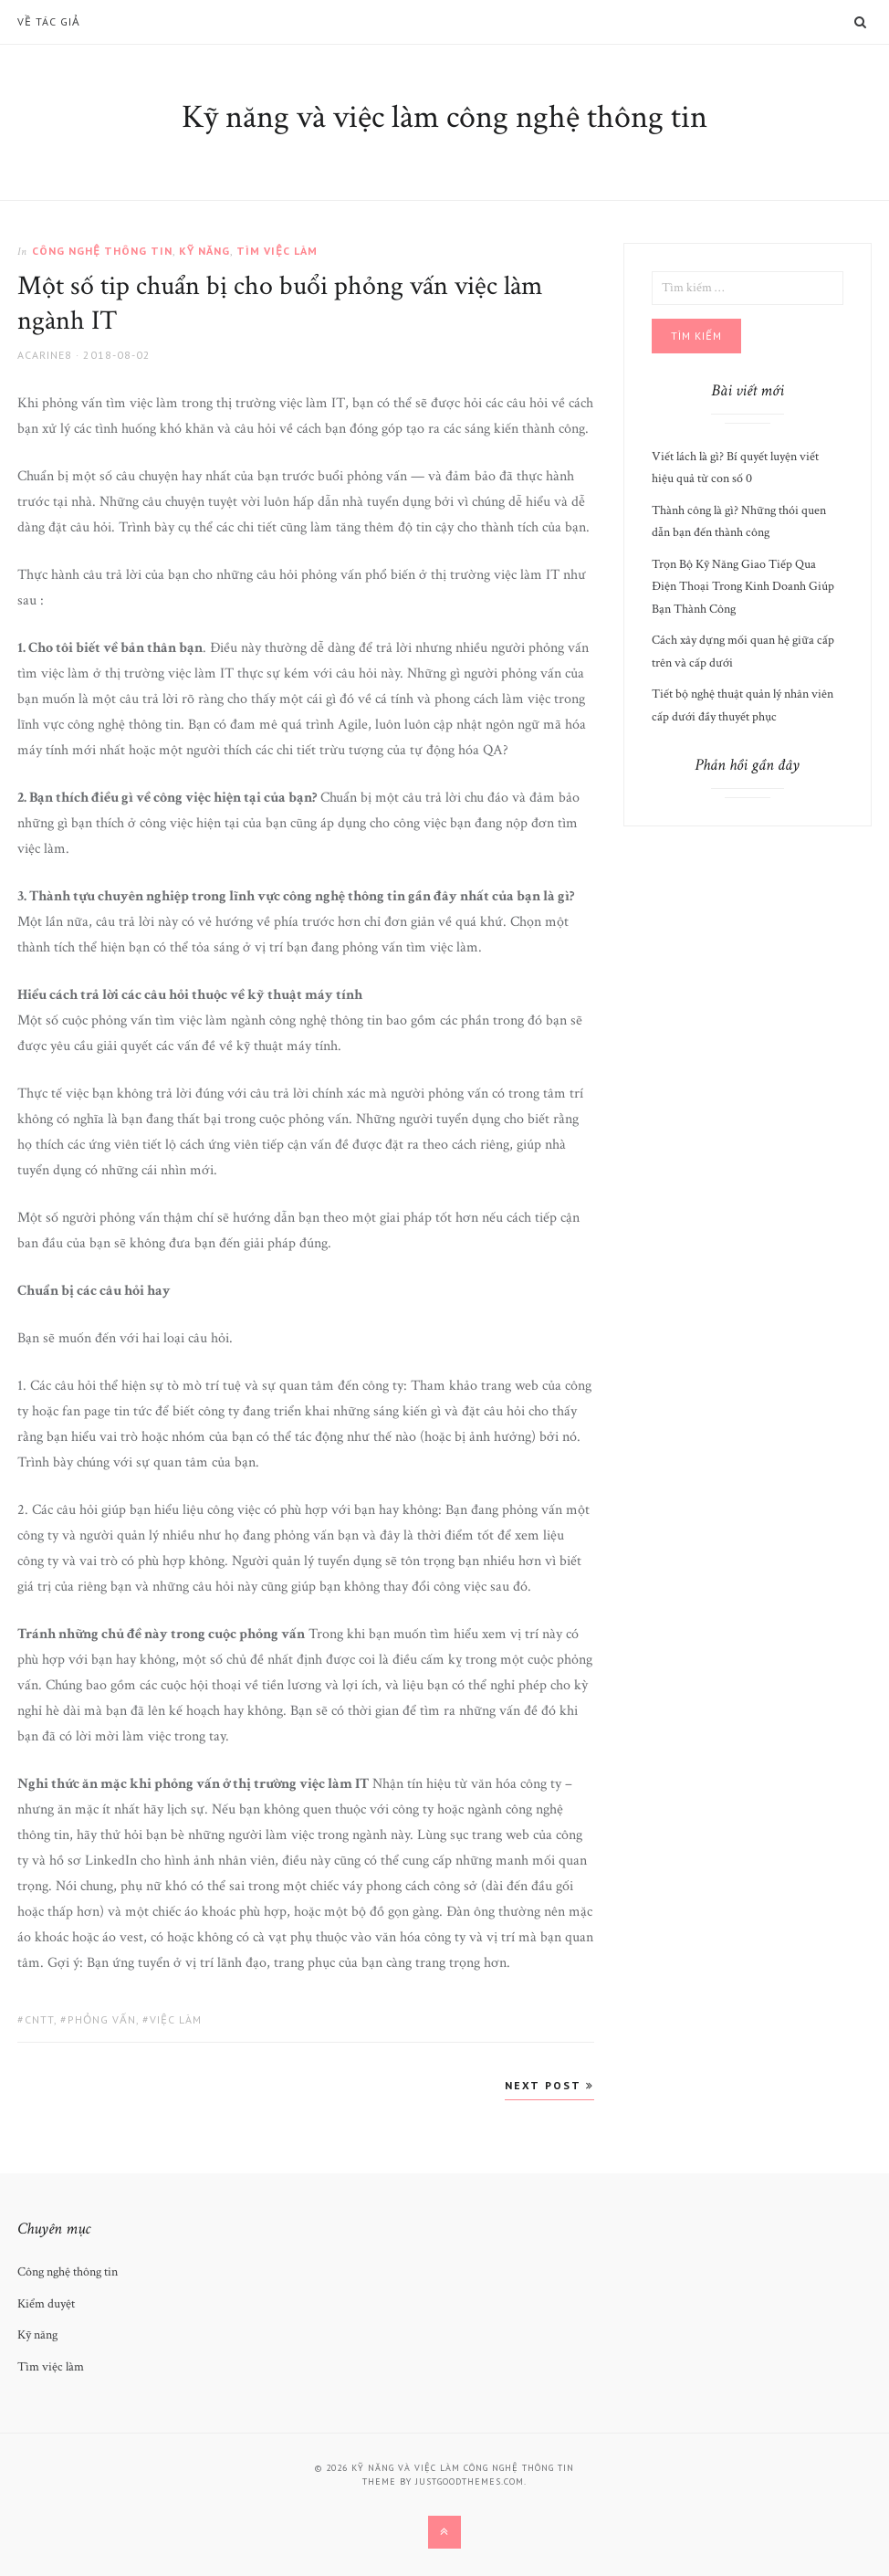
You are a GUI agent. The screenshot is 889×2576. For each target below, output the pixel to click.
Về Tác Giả (48, 21)
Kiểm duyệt (46, 2304)
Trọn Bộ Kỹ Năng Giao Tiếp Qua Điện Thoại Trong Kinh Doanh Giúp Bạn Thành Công (743, 586)
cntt (39, 2019)
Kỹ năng (204, 251)
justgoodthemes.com (469, 2481)
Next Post (549, 2085)
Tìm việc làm (277, 251)
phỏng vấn (102, 2019)
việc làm (176, 2019)
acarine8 (44, 355)
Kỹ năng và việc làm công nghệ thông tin (444, 117)
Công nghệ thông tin (102, 251)
